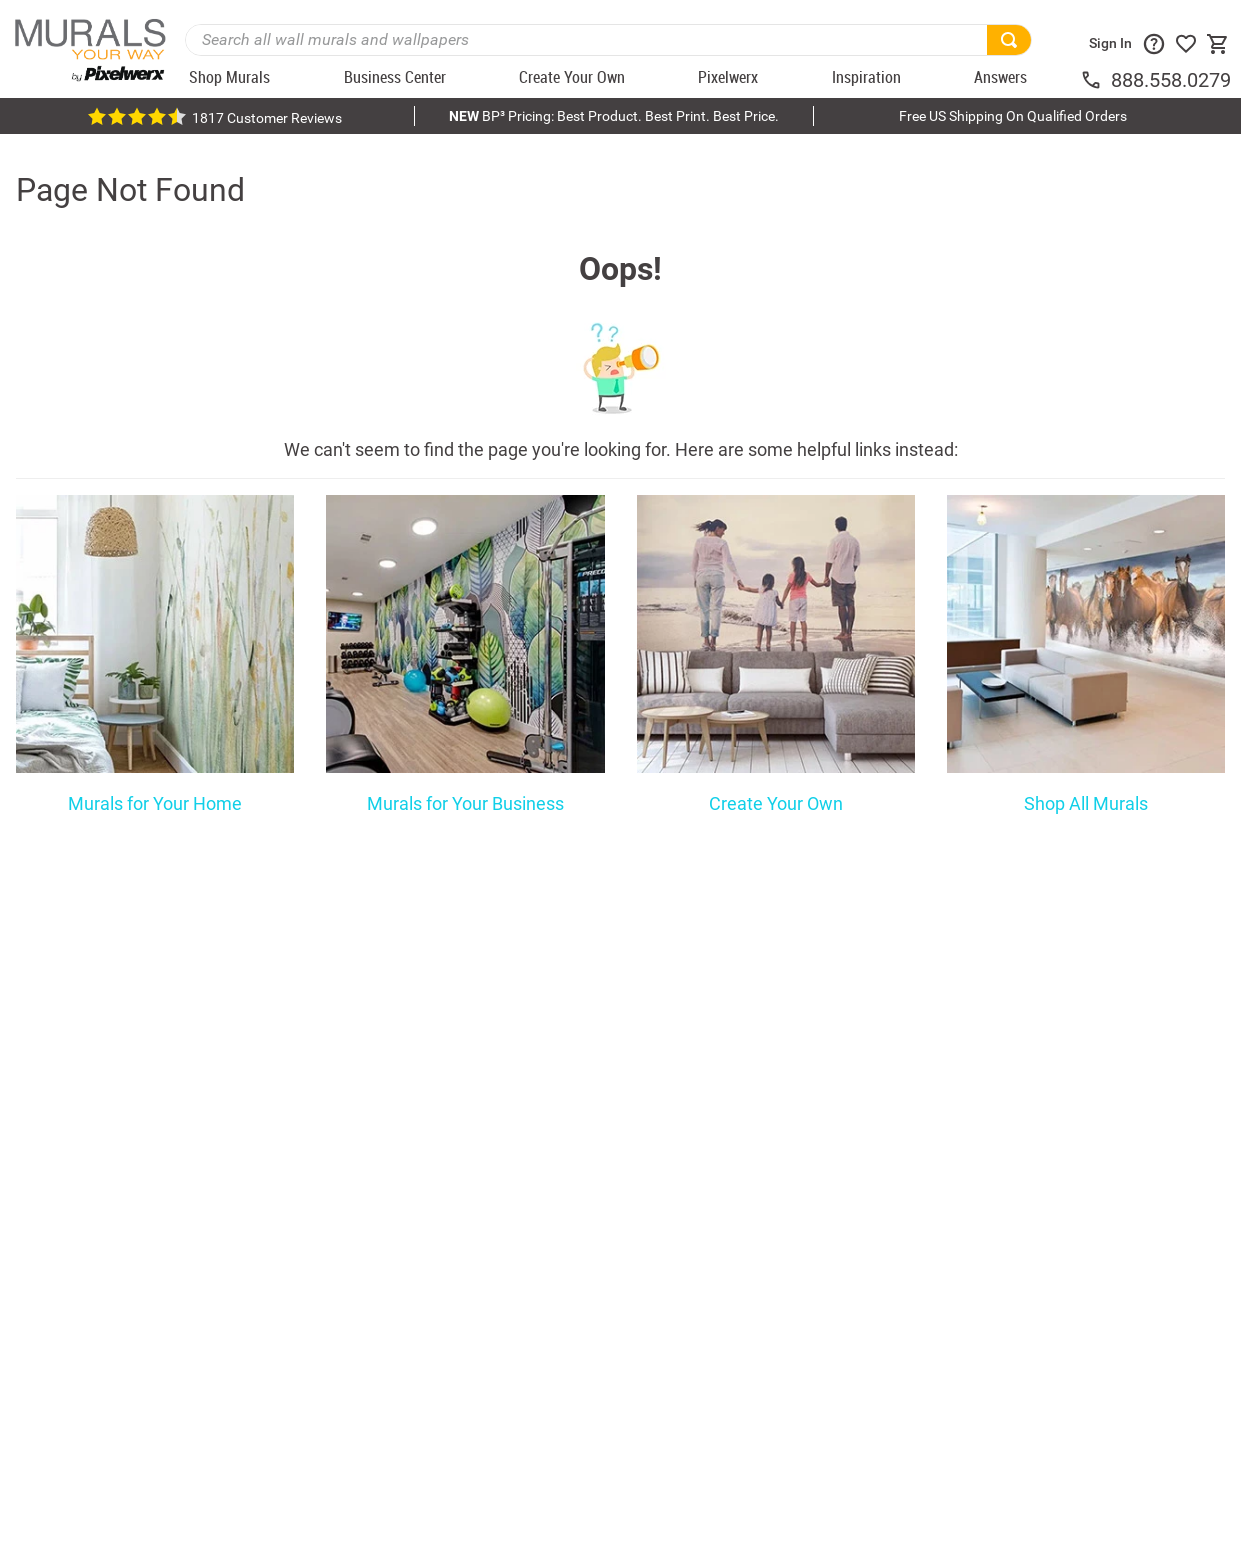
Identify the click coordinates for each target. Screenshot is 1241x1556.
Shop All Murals (1086, 804)
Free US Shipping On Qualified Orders (1013, 116)
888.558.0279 (1171, 80)
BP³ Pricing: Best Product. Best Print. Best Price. (614, 116)
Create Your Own (776, 804)
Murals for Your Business (465, 804)
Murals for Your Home (155, 804)
